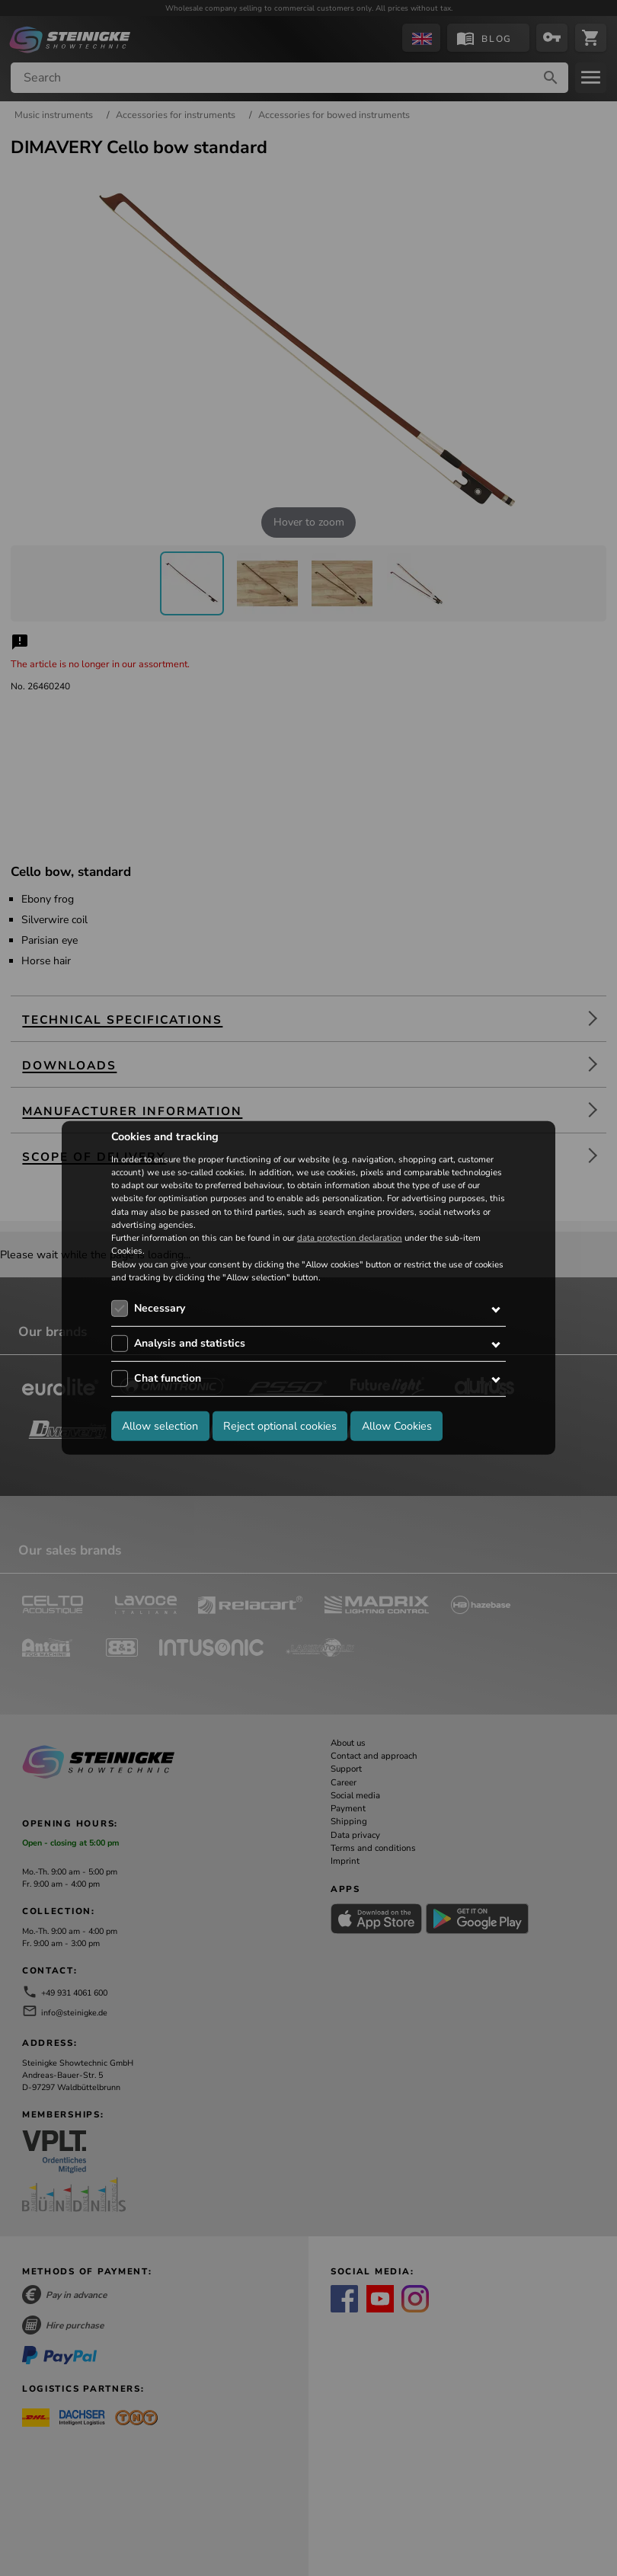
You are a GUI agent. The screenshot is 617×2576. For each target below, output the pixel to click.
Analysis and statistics (189, 1343)
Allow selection (160, 1425)
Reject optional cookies (280, 1425)
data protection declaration (349, 1238)
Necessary (159, 1308)
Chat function (167, 1378)
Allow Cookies (397, 1425)
